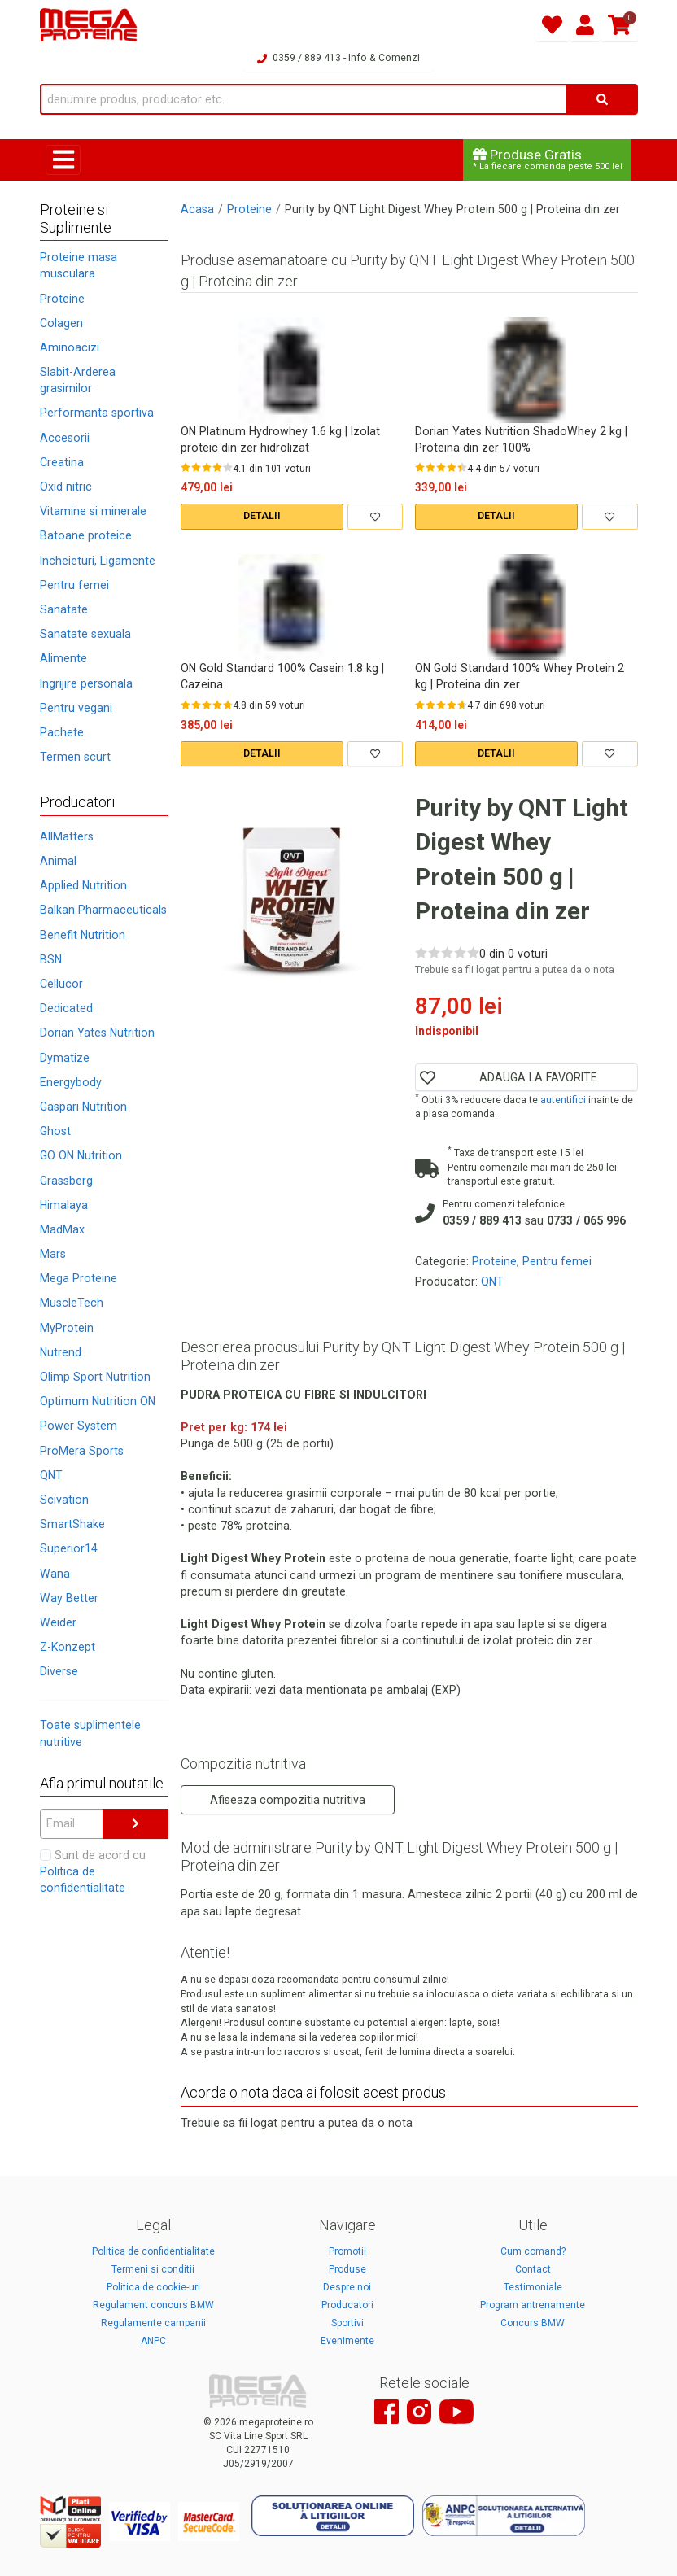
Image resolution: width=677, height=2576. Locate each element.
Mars (53, 1253)
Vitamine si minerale (93, 510)
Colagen (61, 323)
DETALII (262, 516)
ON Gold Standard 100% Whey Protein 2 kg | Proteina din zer (519, 676)
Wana (55, 1573)
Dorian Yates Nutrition (97, 1032)
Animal (58, 860)
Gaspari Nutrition (83, 1106)
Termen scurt (75, 756)
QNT (51, 1475)
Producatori (347, 2305)
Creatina (62, 462)
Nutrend (60, 1352)
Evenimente (347, 2341)
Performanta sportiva (97, 412)
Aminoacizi (69, 347)
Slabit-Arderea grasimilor (78, 380)
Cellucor (61, 983)
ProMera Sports (82, 1450)
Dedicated (66, 1008)
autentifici (563, 1100)
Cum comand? (533, 2251)
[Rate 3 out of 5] (207, 467)
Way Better (69, 1598)
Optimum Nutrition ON (97, 1401)
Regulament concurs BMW (153, 2305)
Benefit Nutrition (82, 934)
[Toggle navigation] (63, 160)
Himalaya (64, 1205)
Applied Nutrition (83, 885)
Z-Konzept (67, 1646)
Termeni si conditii (152, 2269)
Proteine (62, 298)
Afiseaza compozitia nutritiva (287, 1799)
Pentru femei (74, 585)
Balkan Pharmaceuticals (103, 909)
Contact (533, 2269)
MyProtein (67, 1327)
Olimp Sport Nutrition (95, 1376)
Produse (347, 2269)
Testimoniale (533, 2287)
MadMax (62, 1229)
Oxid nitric (66, 486)
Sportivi (347, 2323)
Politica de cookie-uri (153, 2287)
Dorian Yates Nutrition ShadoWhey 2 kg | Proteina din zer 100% (521, 439)
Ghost (55, 1130)
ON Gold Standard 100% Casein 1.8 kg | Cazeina (282, 676)
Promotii (347, 2251)
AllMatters (67, 836)
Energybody (71, 1082)
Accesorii (65, 437)
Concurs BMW (532, 2323)
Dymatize (65, 1057)
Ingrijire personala (86, 683)
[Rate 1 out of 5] (185, 467)
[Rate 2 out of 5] (196, 467)
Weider (58, 1622)
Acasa (197, 209)
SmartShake (72, 1523)
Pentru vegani (76, 707)
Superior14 (69, 1548)
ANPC (153, 2341)
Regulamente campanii (153, 2323)
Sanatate (64, 609)
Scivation (64, 1499)
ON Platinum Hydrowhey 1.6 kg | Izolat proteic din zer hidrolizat (280, 439)
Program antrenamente (532, 2305)
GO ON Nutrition (81, 1155)
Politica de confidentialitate (153, 2251)
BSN (51, 959)
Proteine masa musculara (78, 265)
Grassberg (66, 1180)
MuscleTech (71, 1302)
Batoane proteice (86, 535)
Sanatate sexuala (85, 633)
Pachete (62, 732)
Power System (78, 1425)
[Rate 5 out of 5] (228, 467)
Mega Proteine (78, 1278)
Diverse (59, 1671)
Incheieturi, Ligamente (97, 560)
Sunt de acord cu (93, 1871)
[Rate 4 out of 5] (217, 467)
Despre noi (347, 2287)
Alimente (63, 658)
